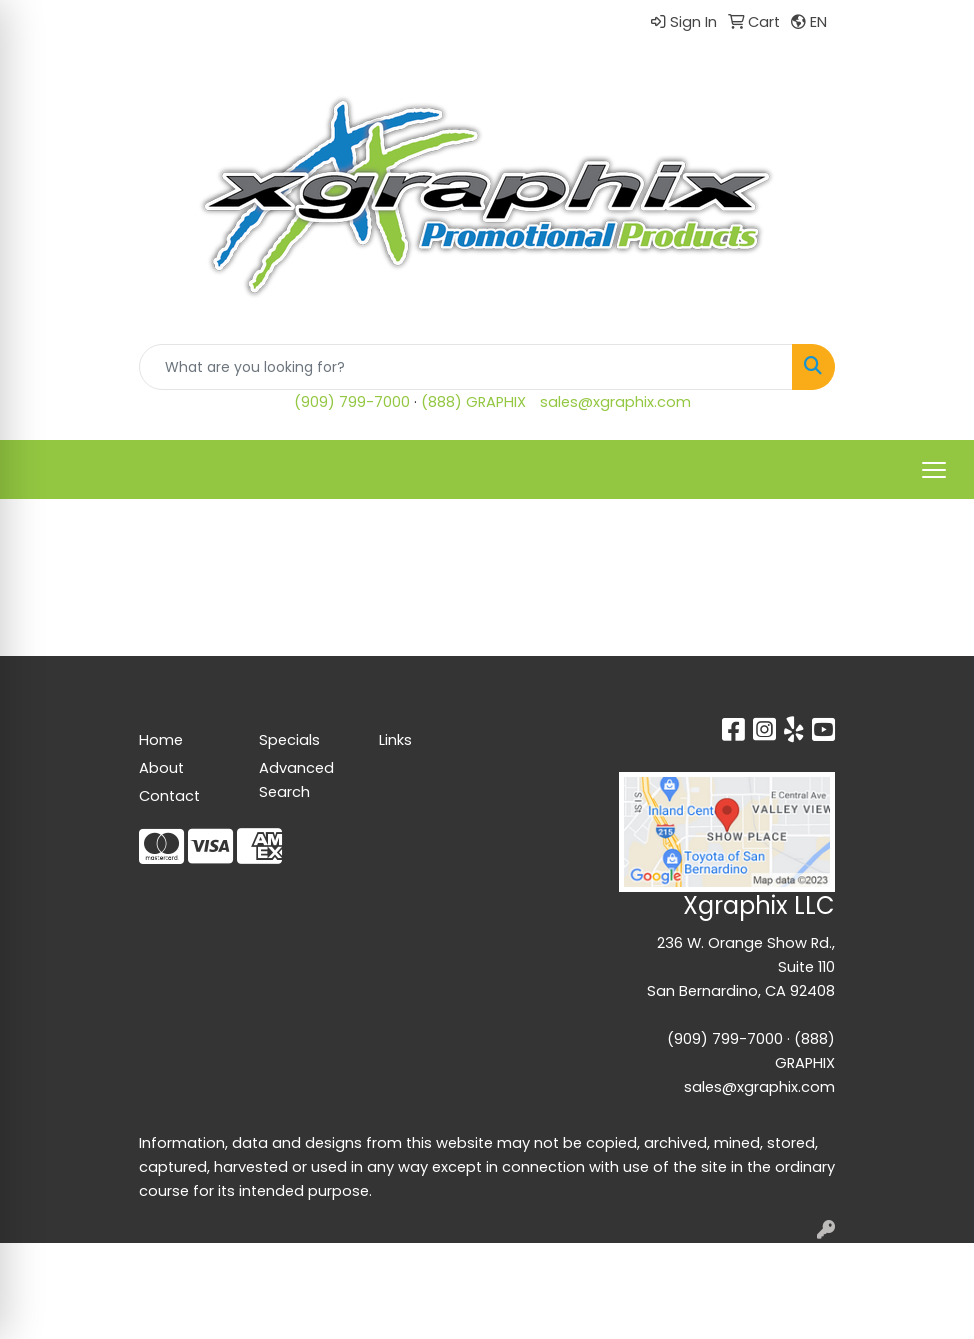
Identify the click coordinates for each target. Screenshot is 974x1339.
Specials (289, 740)
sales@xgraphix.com (615, 402)
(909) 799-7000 (352, 402)
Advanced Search (296, 780)
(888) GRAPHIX (473, 402)
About (161, 768)
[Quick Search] (466, 367)
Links (395, 740)
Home (161, 740)
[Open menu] (934, 470)
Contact (169, 796)
